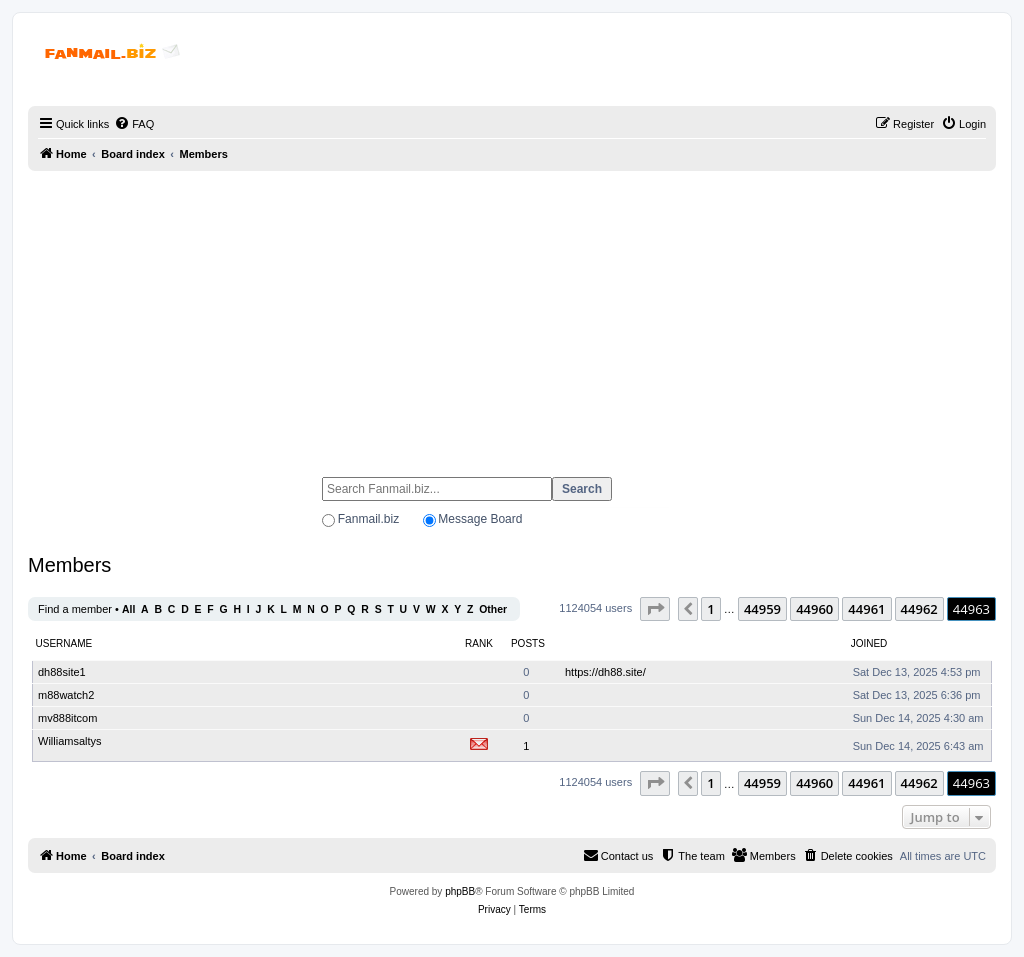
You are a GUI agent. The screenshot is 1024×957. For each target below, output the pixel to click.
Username (64, 643)
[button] (655, 609)
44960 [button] (814, 609)
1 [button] (710, 609)
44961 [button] (866, 609)
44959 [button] (762, 609)
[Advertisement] (512, 315)
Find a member (75, 609)
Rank (479, 643)
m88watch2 (66, 695)
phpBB (460, 891)
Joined (869, 643)
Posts (528, 643)
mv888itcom (67, 718)
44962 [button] (919, 609)
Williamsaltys (70, 741)
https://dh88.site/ (605, 672)
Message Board (480, 519)
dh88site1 (62, 672)
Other (493, 609)
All (128, 609)
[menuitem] (134, 124)
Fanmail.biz (368, 519)
